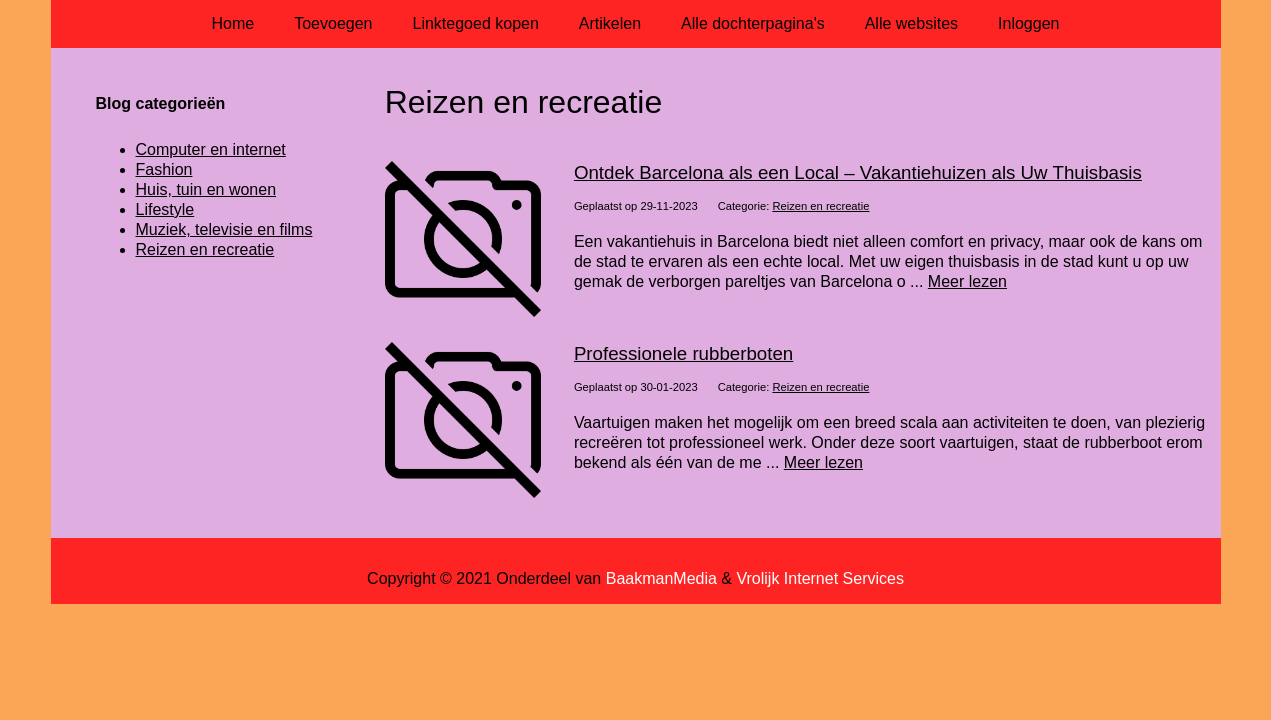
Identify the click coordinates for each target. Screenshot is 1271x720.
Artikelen (610, 23)
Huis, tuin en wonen (206, 189)
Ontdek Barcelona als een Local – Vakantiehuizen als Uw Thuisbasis (858, 172)
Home (233, 23)
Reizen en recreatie (820, 206)
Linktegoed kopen (476, 23)
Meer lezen (967, 281)
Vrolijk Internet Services (819, 578)
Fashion (164, 169)
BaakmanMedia (661, 578)
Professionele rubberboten (683, 353)
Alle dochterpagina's (753, 23)
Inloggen (1028, 23)
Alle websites (911, 23)
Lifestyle (165, 209)
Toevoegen (333, 23)
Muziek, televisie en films (224, 229)
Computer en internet (211, 149)
